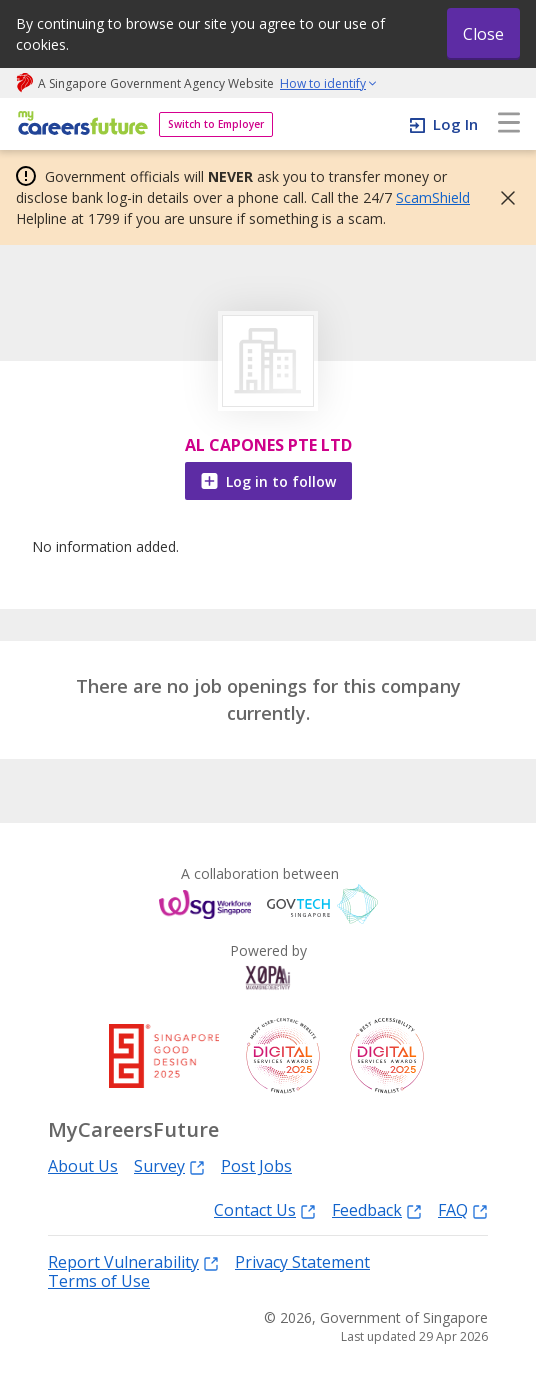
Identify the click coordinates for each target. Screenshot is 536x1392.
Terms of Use (99, 1281)
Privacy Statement (302, 1262)
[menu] (509, 124)
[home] (79, 124)
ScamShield (433, 197)
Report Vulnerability (133, 1261)
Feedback (377, 1209)
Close (483, 34)
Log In (455, 124)
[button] (502, 198)
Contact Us (265, 1209)
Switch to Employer (216, 124)
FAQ (463, 1209)
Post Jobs (256, 1166)
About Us (83, 1166)
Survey (169, 1165)
